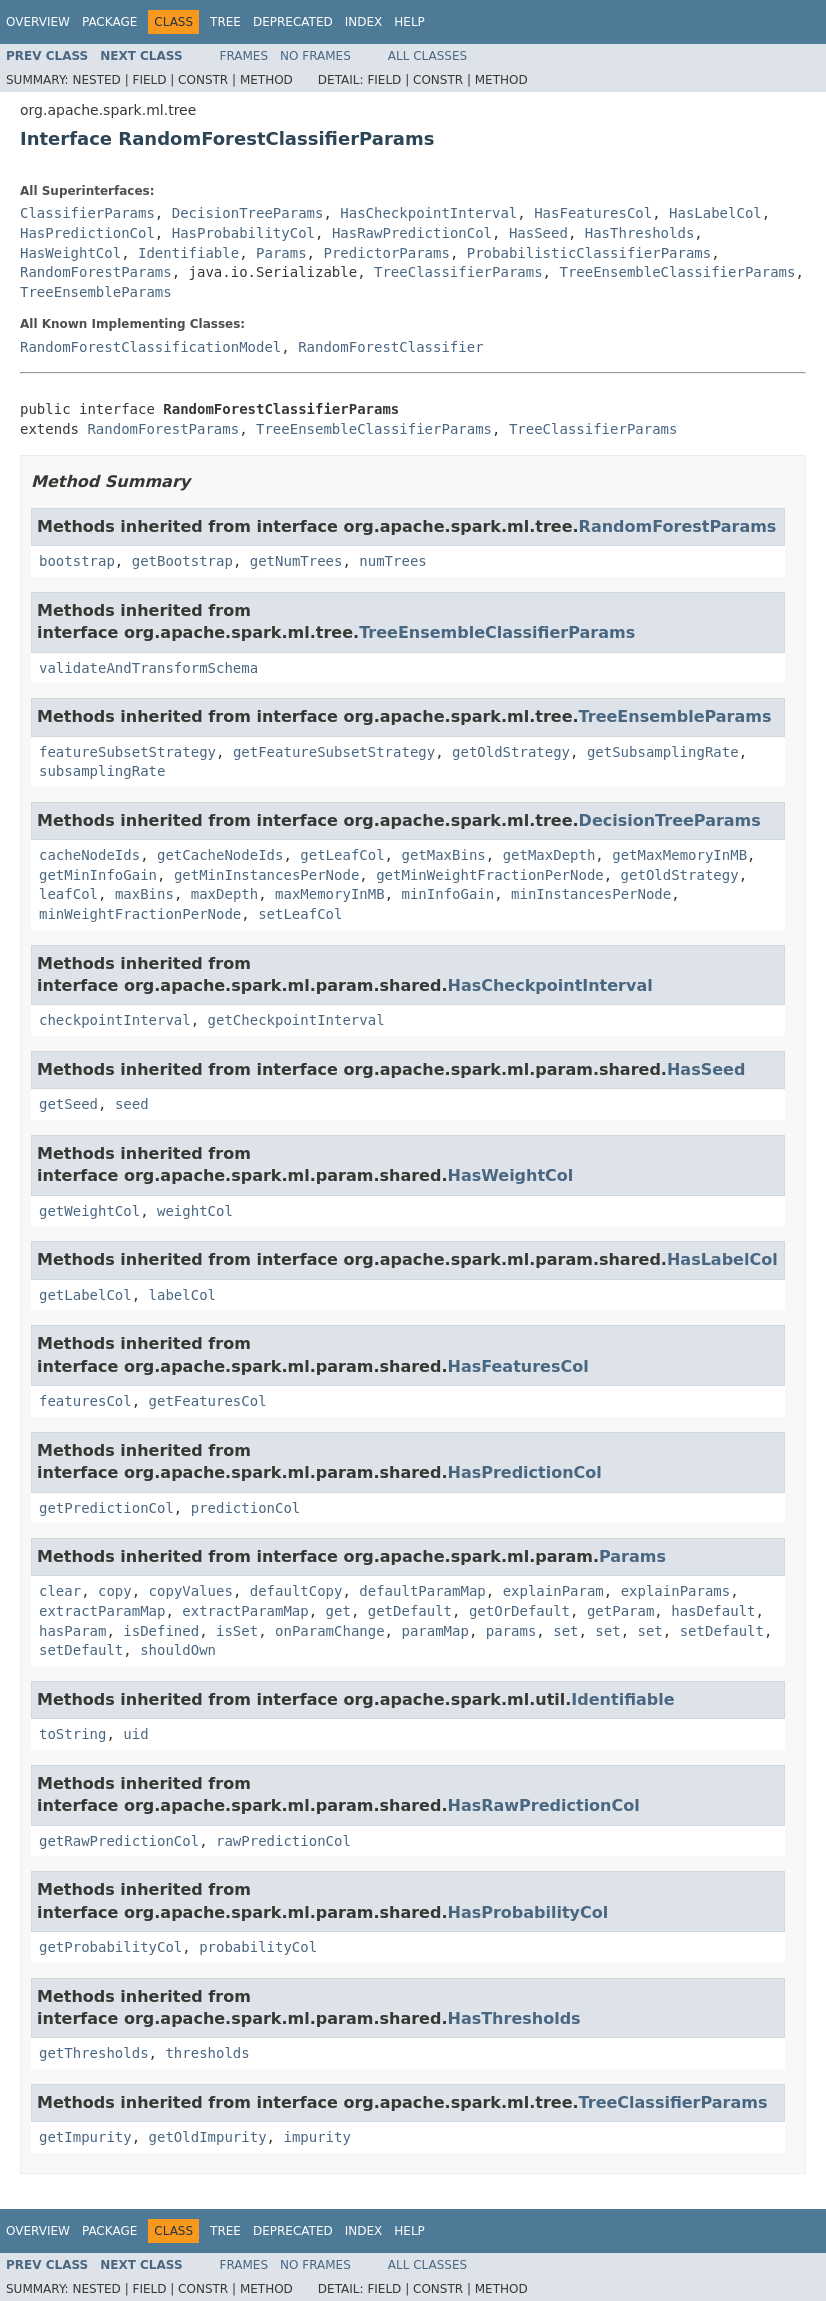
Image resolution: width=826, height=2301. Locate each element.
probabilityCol (258, 1947)
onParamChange (330, 1631)
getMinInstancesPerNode (266, 875)
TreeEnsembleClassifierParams (677, 272)
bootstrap (77, 561)
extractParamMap (102, 1611)
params (511, 1631)
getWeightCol (89, 1211)
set (565, 1631)
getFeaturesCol (208, 1401)
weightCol (195, 1211)
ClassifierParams (87, 213)
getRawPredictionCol (119, 1841)
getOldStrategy (511, 752)
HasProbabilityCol (243, 233)
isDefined (161, 1631)
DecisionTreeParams (248, 213)
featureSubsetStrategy (127, 752)
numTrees (392, 561)
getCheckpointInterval (296, 1020)
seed (132, 1104)
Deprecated (293, 22)
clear (60, 1591)
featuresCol (85, 1401)
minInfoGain (447, 894)
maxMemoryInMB (330, 894)
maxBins (144, 894)
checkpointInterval (115, 1020)
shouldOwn (178, 1650)
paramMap (434, 1631)
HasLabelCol (715, 213)
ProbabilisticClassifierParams (589, 253)
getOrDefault (519, 1611)
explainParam (553, 1591)
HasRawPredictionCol (412, 233)
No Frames (315, 56)
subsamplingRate (102, 771)
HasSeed (538, 233)
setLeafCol (300, 914)
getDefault (410, 1611)
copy (115, 1591)
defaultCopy (296, 1591)
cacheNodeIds (89, 855)
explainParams (676, 1591)
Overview (38, 22)
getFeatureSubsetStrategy (334, 752)
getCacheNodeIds (220, 855)
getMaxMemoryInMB (679, 855)
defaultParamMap (422, 1591)
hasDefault (713, 1611)
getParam (620, 1611)
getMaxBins (443, 855)
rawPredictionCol (283, 1841)
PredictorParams (386, 253)
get (338, 1611)
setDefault (722, 1631)
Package (109, 22)
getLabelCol (85, 1295)
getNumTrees (296, 561)
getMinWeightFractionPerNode (490, 875)
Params (281, 253)
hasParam (72, 1631)
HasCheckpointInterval (428, 213)
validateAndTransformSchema (148, 668)
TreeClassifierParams (458, 272)
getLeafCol (342, 855)
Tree (225, 22)
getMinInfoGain (98, 875)
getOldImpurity (208, 2137)
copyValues (191, 1591)
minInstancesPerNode (591, 894)
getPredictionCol (106, 1508)
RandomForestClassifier (390, 347)
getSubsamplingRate (663, 752)
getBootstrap (182, 561)
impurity (316, 2137)
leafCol (68, 894)
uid (135, 1734)
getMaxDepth (549, 855)
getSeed (68, 1104)
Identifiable (188, 253)
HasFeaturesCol (593, 213)
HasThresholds (640, 233)
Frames (244, 56)
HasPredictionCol (87, 233)
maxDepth (224, 894)
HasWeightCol (70, 253)
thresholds (207, 2053)
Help (409, 22)
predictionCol (246, 1508)
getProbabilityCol (110, 1947)
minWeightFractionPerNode (140, 914)
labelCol (182, 1295)
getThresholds (94, 2053)
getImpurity (85, 2137)
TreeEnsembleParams (96, 292)
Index (364, 22)
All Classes (427, 56)
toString (72, 1734)
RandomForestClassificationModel (150, 347)
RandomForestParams (96, 272)
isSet (237, 1631)
